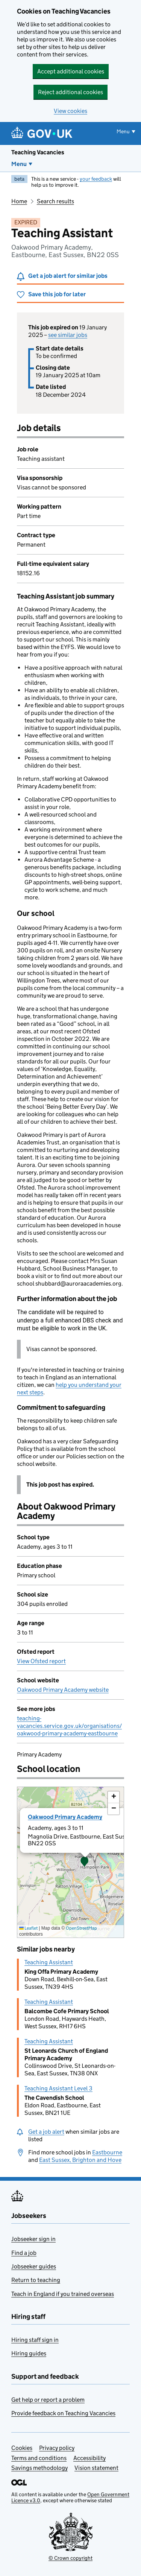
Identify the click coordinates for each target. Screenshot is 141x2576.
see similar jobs (67, 334)
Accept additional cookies (70, 71)
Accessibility (89, 2458)
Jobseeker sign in (33, 2238)
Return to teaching (35, 2280)
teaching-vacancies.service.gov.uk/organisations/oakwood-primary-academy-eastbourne (69, 1726)
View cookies (70, 110)
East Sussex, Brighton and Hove (80, 2159)
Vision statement (96, 2467)
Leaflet (28, 1928)
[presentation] (70, 1862)
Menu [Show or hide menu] (123, 131)
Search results (55, 201)
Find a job (23, 2252)
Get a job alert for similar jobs (68, 275)
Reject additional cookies (70, 92)
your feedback (96, 178)
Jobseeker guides (33, 2266)
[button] (84, 1862)
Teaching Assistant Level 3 (58, 2088)
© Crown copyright (70, 2558)
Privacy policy (56, 2447)
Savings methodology (39, 2467)
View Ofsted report (41, 1661)
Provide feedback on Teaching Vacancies (63, 2413)
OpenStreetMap (81, 1928)
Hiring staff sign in (35, 2339)
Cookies (21, 2447)
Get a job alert (46, 2131)
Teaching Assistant (48, 1962)
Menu (19, 164)
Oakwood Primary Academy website (63, 1689)
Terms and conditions (39, 2458)
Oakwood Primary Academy (65, 1816)
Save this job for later (57, 294)
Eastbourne (107, 2152)
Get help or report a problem (48, 2399)
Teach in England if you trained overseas (62, 2293)
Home (19, 201)
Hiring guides (28, 2353)
